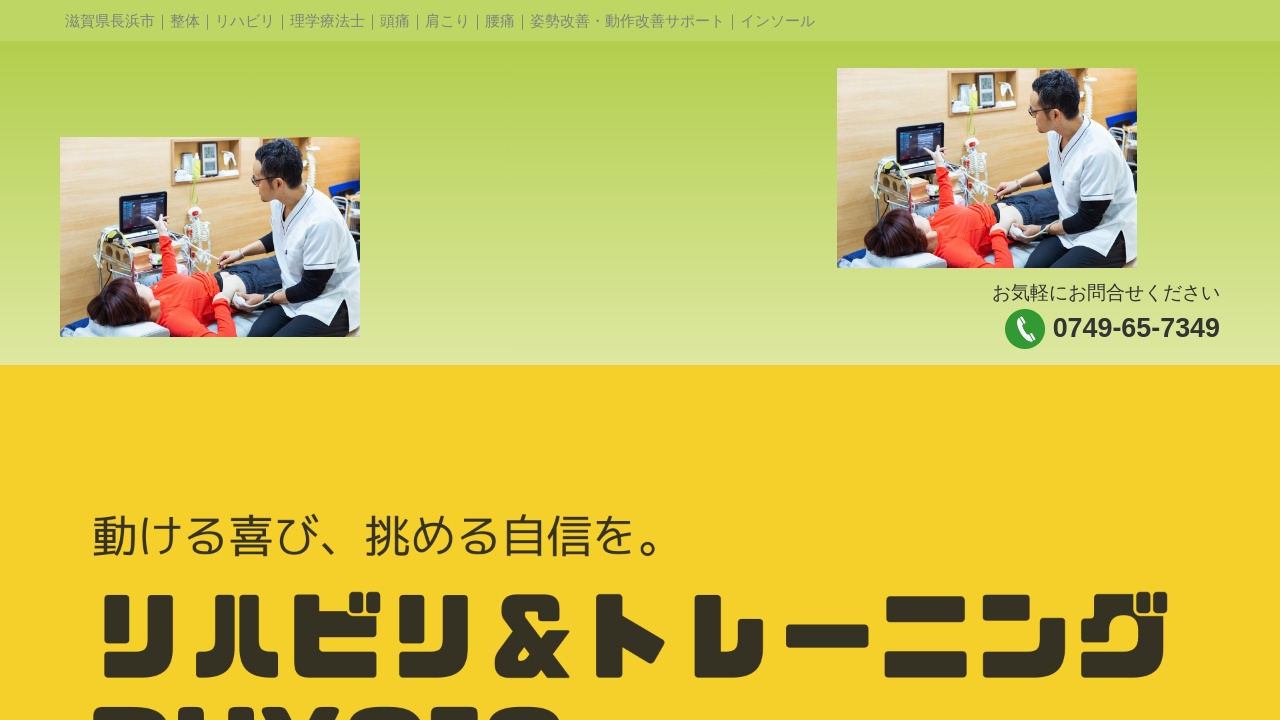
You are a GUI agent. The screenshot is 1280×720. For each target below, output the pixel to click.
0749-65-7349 (1136, 328)
